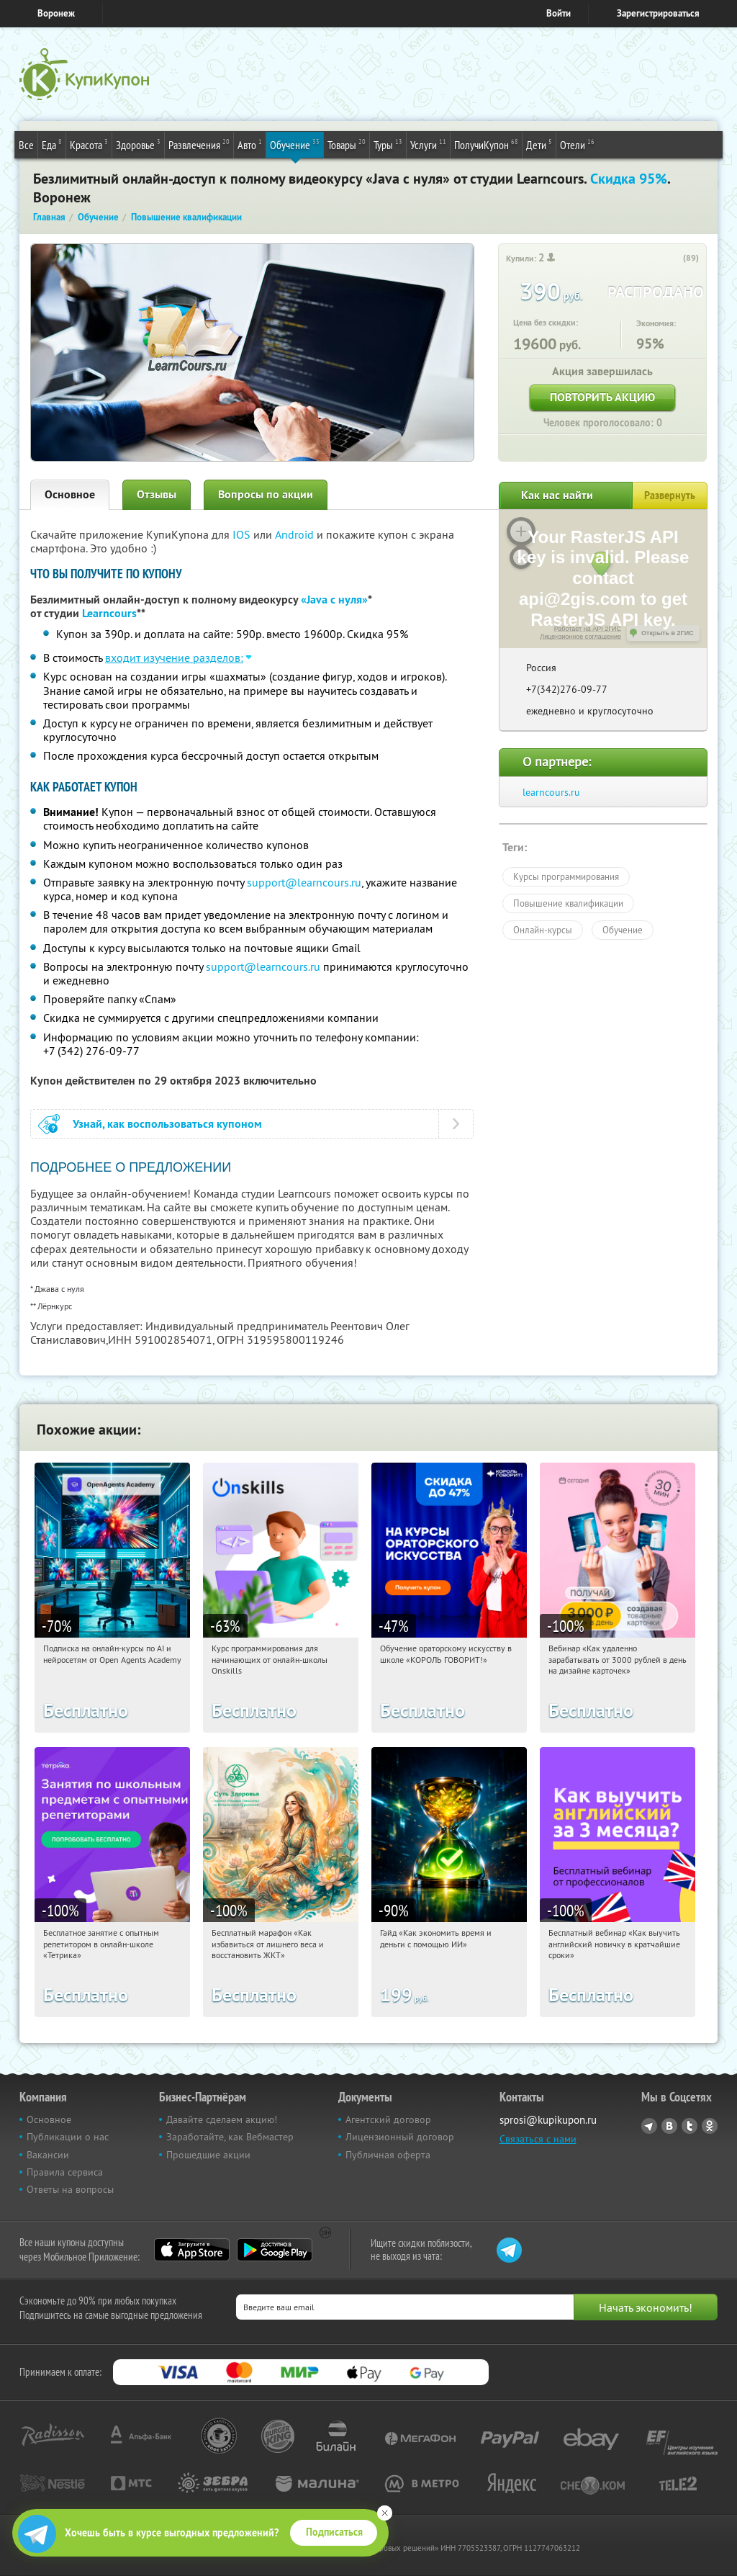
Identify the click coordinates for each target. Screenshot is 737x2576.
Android (296, 534)
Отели (577, 144)
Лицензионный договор (399, 2136)
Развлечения (199, 144)
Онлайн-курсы (542, 929)
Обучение (295, 144)
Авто (250, 144)
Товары (346, 144)
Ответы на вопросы (70, 2189)
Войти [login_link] (558, 13)
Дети (539, 144)
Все (26, 145)
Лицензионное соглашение (580, 636)
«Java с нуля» (334, 599)
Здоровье (138, 144)
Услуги (428, 144)
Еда (52, 144)
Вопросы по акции (265, 494)
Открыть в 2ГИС (667, 633)
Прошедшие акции (208, 2154)
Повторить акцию (602, 397)
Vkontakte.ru (669, 2126)
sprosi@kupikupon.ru (548, 2120)
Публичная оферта (387, 2154)
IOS (242, 534)
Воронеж (56, 13)
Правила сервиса (65, 2172)
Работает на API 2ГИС (587, 628)
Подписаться (334, 2532)
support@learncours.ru (304, 882)
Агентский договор (388, 2119)
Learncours (109, 613)
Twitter (689, 2126)
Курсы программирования (566, 876)
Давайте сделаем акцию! (221, 2119)
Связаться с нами (538, 2138)
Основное (70, 494)
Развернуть (669, 495)
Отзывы (156, 494)
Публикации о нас (68, 2136)
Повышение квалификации (568, 903)
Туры (388, 144)
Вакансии (48, 2154)
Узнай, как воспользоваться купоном (167, 1123)
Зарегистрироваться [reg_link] (658, 13)
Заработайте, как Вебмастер (230, 2136)
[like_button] (673, 258)
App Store (192, 2249)
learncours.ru (551, 792)
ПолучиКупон (486, 144)
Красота (89, 144)
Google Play (274, 2249)
